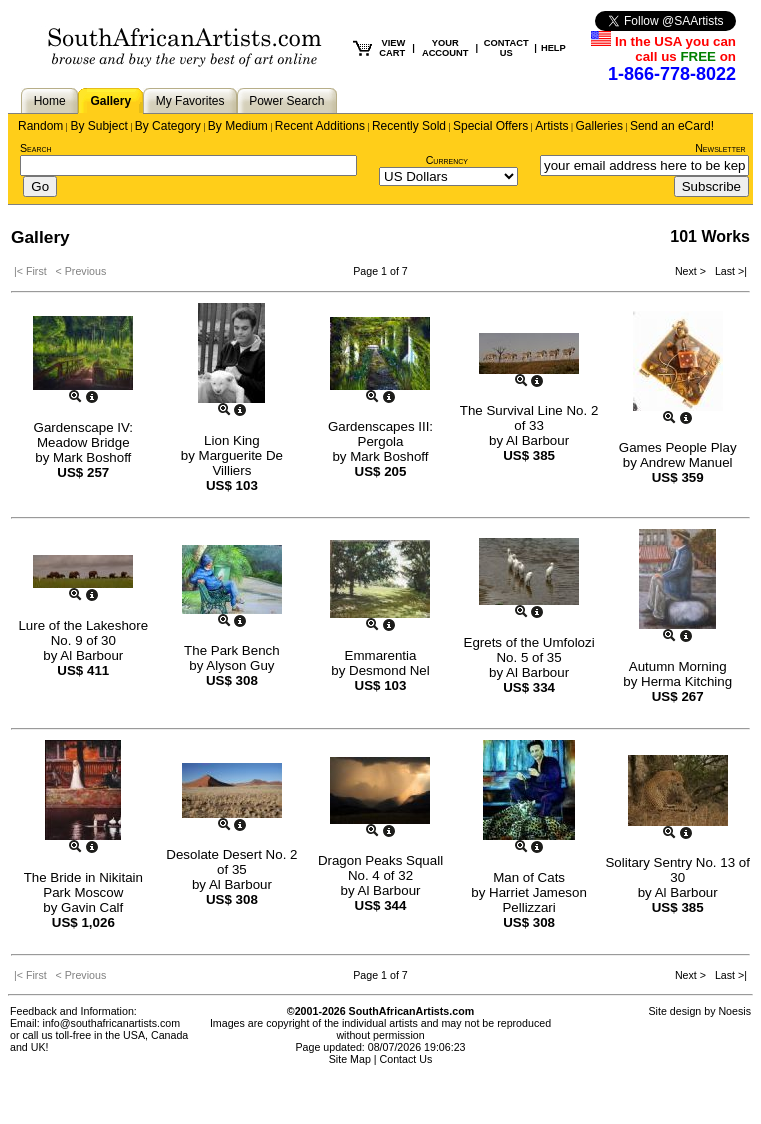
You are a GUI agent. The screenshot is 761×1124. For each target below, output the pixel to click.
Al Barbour (537, 440)
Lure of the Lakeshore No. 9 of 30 (83, 633)
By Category (168, 126)
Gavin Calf (92, 907)
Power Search (286, 101)
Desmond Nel (389, 670)
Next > (692, 271)
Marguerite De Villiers (241, 463)
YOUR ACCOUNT (445, 48)
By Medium (238, 126)
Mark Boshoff (92, 457)
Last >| (728, 271)
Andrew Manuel (686, 462)
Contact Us (406, 1059)
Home (50, 101)
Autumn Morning (678, 666)
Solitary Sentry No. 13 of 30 (677, 870)
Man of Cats (529, 877)
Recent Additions (320, 126)
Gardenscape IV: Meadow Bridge (84, 435)
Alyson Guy (240, 665)
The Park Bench (232, 650)
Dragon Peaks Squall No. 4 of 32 (380, 868)
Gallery (110, 101)
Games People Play (678, 447)
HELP (553, 48)
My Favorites (190, 101)
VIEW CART (392, 48)
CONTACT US (506, 48)
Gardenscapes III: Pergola (380, 434)
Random (40, 126)
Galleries (599, 126)
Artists (551, 126)
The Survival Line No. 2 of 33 (529, 418)
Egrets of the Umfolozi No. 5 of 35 (529, 650)
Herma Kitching (686, 681)
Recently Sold (409, 126)
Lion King (232, 440)
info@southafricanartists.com (112, 1023)
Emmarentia (381, 655)
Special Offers (490, 126)
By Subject (98, 126)
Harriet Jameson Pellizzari (538, 900)
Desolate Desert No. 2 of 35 (231, 862)
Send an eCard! (672, 126)
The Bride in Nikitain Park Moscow (83, 885)
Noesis (734, 1011)
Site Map (350, 1059)
